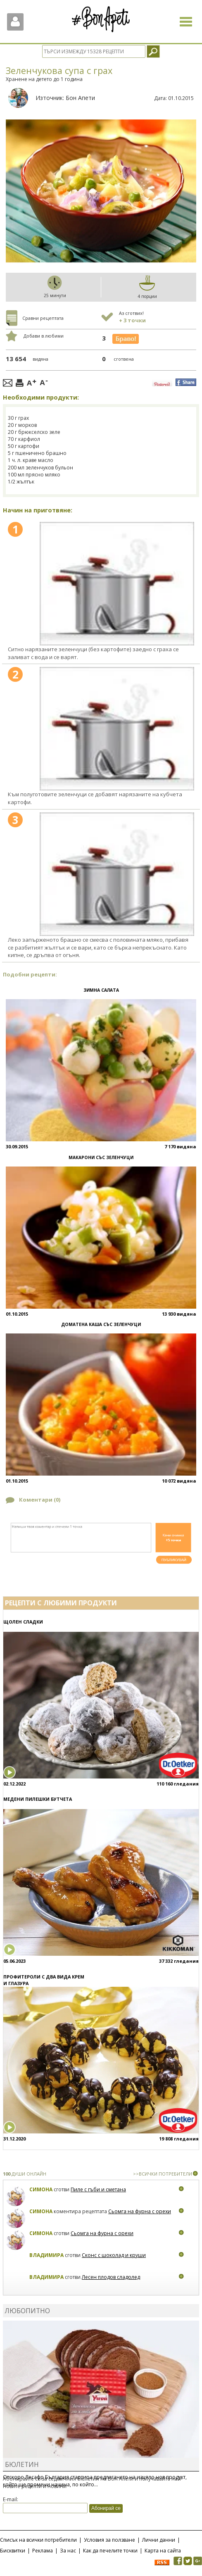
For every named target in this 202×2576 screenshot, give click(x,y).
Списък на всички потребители (38, 2539)
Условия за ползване (109, 2539)
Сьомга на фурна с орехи (139, 2211)
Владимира (46, 2255)
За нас (68, 2550)
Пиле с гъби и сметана (98, 2189)
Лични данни (158, 2539)
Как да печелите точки (110, 2550)
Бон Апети (80, 98)
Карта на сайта (163, 2550)
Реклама (42, 2550)
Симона (40, 2189)
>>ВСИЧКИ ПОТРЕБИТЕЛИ (162, 2174)
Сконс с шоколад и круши (114, 2255)
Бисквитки (12, 2550)
